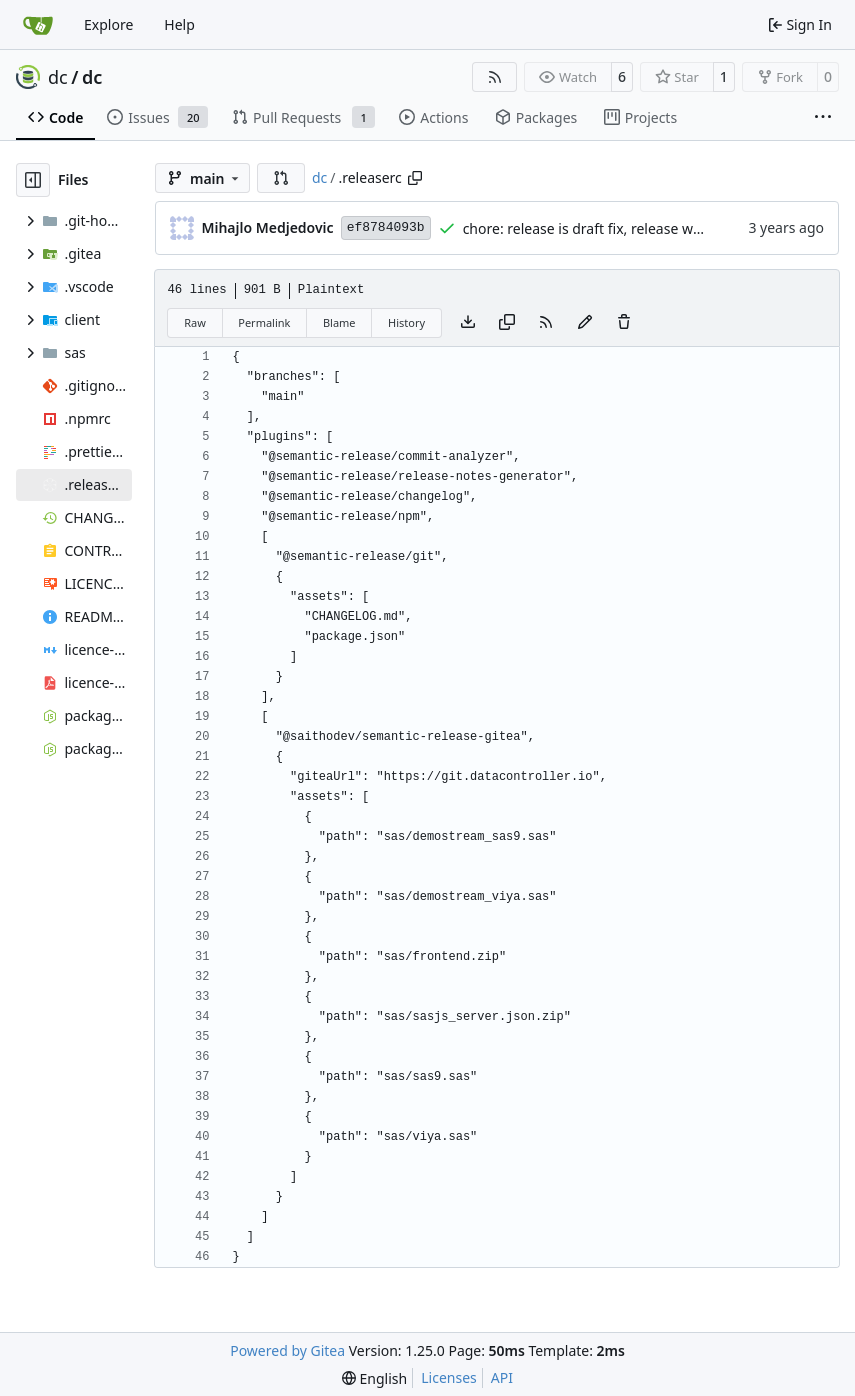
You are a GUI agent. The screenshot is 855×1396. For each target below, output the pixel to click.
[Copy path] (415, 178)
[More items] (823, 118)
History (406, 322)
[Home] (38, 25)
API (502, 1377)
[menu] (374, 1378)
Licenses (449, 1377)
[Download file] (468, 323)
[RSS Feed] (495, 77)
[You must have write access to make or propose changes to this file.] (624, 323)
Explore (108, 24)
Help (179, 24)
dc (58, 77)
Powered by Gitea (287, 1350)
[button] (281, 178)
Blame (339, 322)
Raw (195, 322)
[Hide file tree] (33, 180)
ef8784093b (386, 227)
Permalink (264, 322)
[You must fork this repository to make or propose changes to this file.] (585, 323)
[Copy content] (507, 323)
